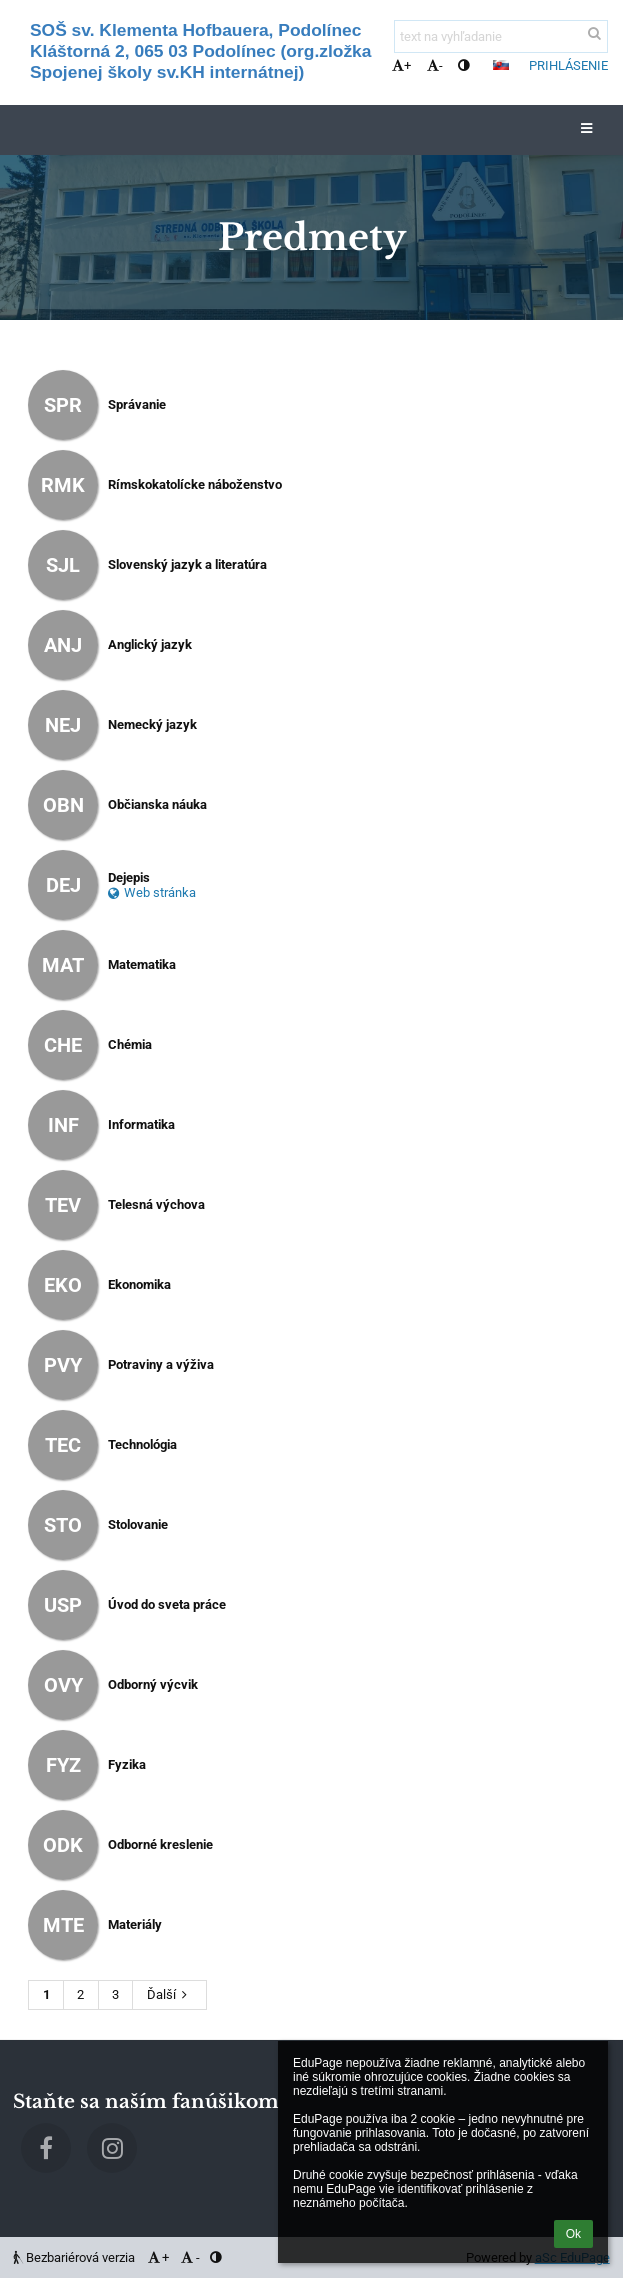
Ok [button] (573, 2234)
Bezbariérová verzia (75, 2257)
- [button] (435, 65)
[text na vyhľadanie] (501, 36)
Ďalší (170, 1994)
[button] (501, 65)
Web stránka (152, 892)
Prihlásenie (568, 65)
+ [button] (401, 65)
